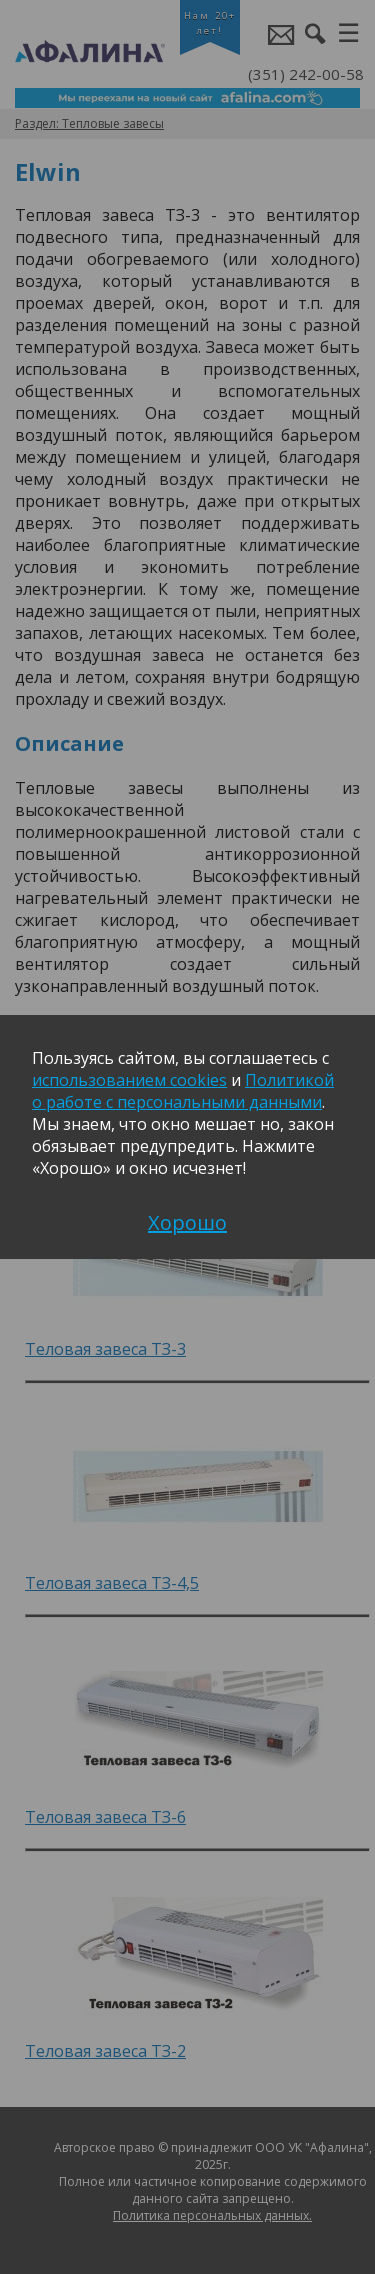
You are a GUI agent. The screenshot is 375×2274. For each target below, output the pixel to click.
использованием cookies (129, 1080)
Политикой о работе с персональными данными (183, 1091)
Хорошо (187, 1222)
